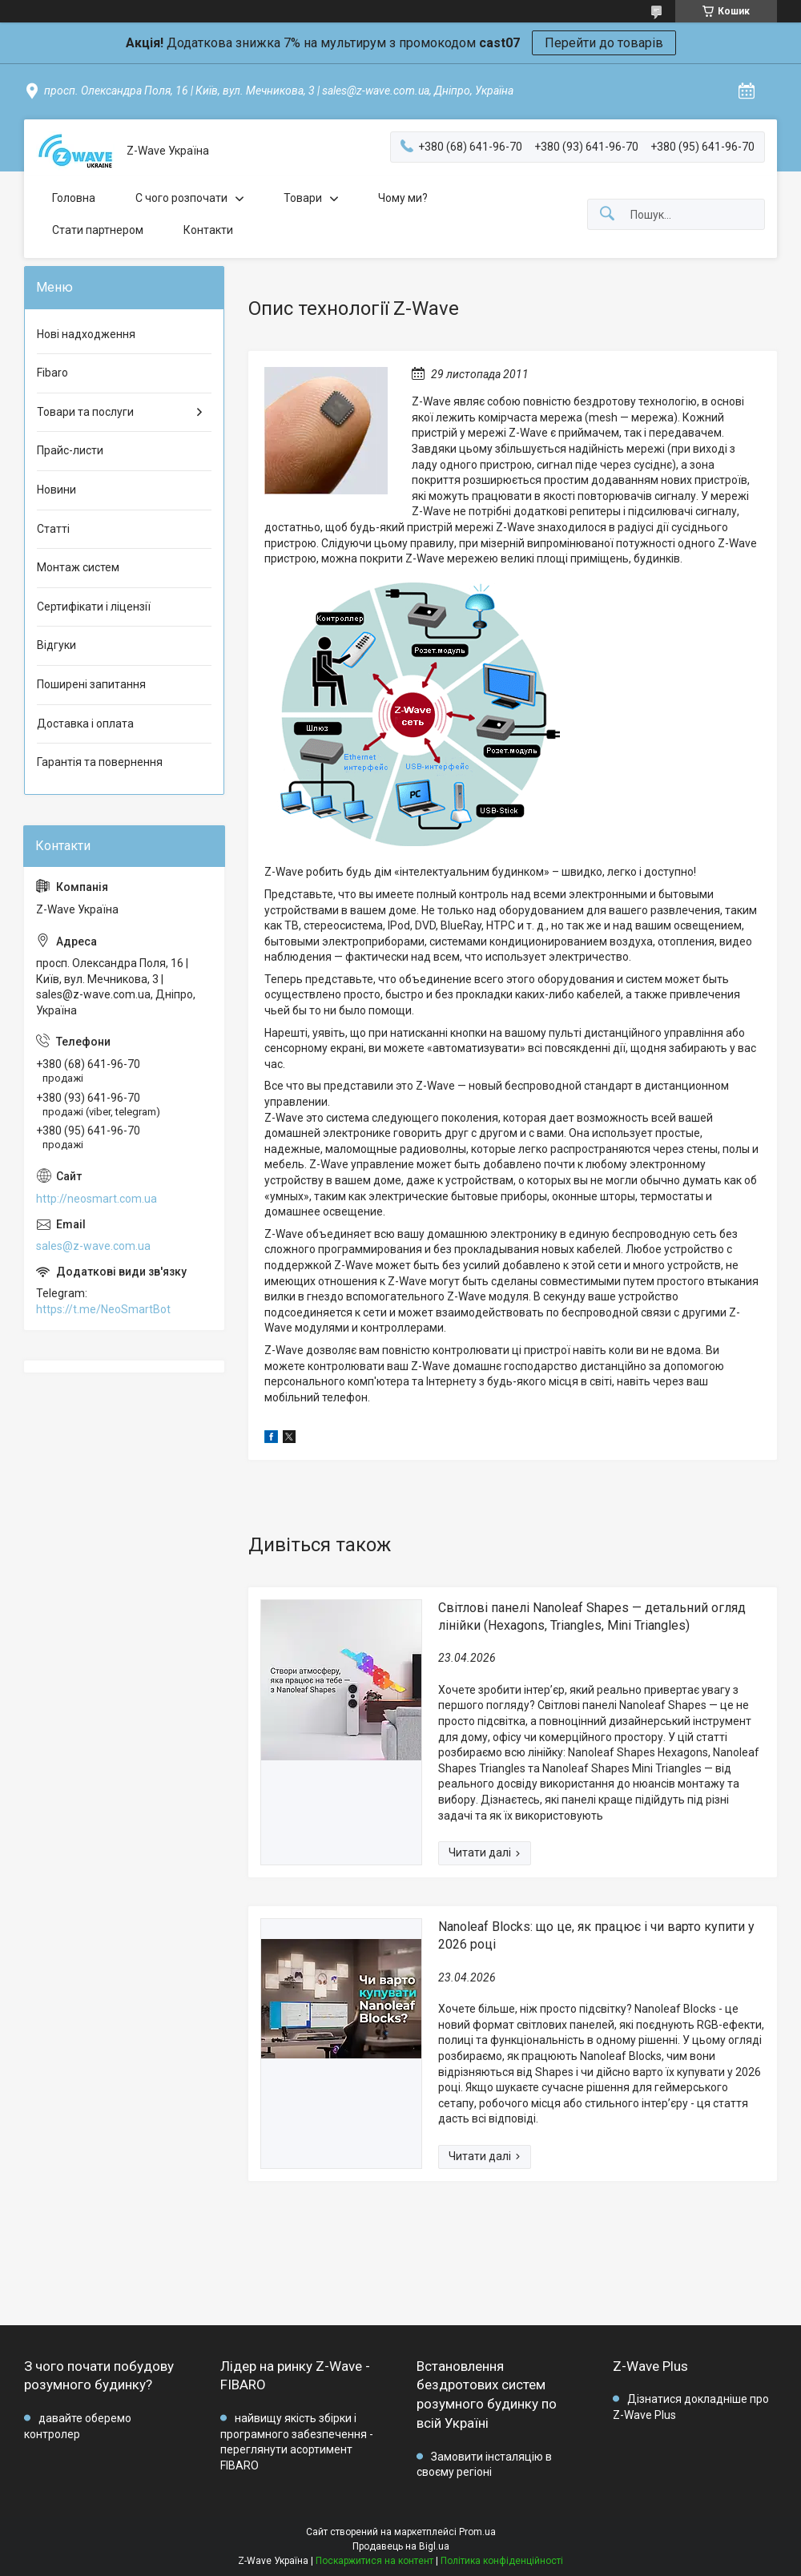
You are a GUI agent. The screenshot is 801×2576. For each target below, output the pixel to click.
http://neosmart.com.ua (96, 1198)
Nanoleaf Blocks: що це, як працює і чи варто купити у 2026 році (596, 1935)
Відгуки (56, 645)
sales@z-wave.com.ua (93, 1246)
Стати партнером (97, 230)
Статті (53, 528)
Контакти (208, 230)
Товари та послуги (85, 411)
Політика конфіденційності (502, 2560)
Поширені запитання (91, 684)
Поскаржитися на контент (374, 2560)
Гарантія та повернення (100, 762)
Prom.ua (477, 2532)
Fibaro (52, 372)
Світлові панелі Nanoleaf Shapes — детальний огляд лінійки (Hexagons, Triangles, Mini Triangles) (592, 1616)
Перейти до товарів (604, 42)
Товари (303, 197)
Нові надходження (86, 334)
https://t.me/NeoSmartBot (103, 1309)
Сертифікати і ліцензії (94, 606)
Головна (73, 197)
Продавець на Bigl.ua (400, 2546)
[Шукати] (607, 214)
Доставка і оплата (85, 723)
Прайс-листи (70, 450)
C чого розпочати (181, 197)
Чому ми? (403, 197)
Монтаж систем (78, 567)
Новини (56, 489)
